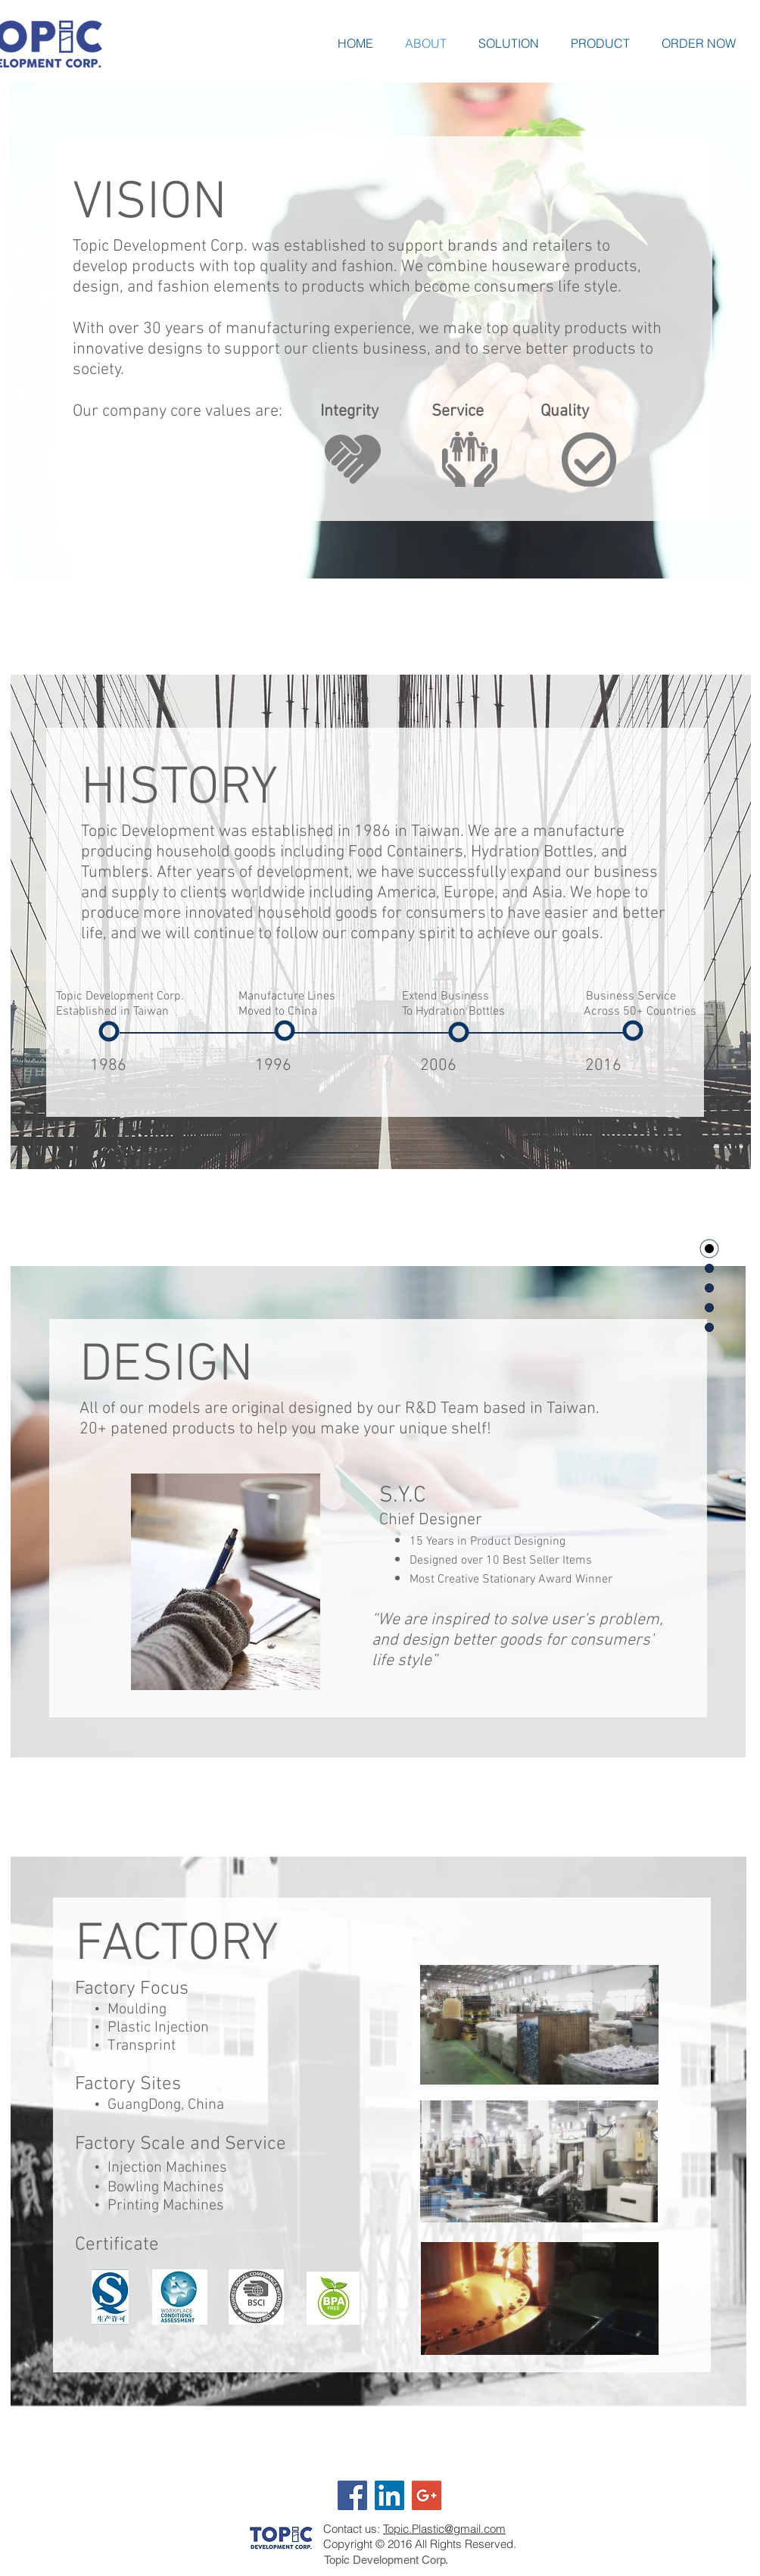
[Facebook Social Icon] (352, 2495)
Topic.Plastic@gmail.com (444, 2528)
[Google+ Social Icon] (426, 2495)
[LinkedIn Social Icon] (389, 2495)
